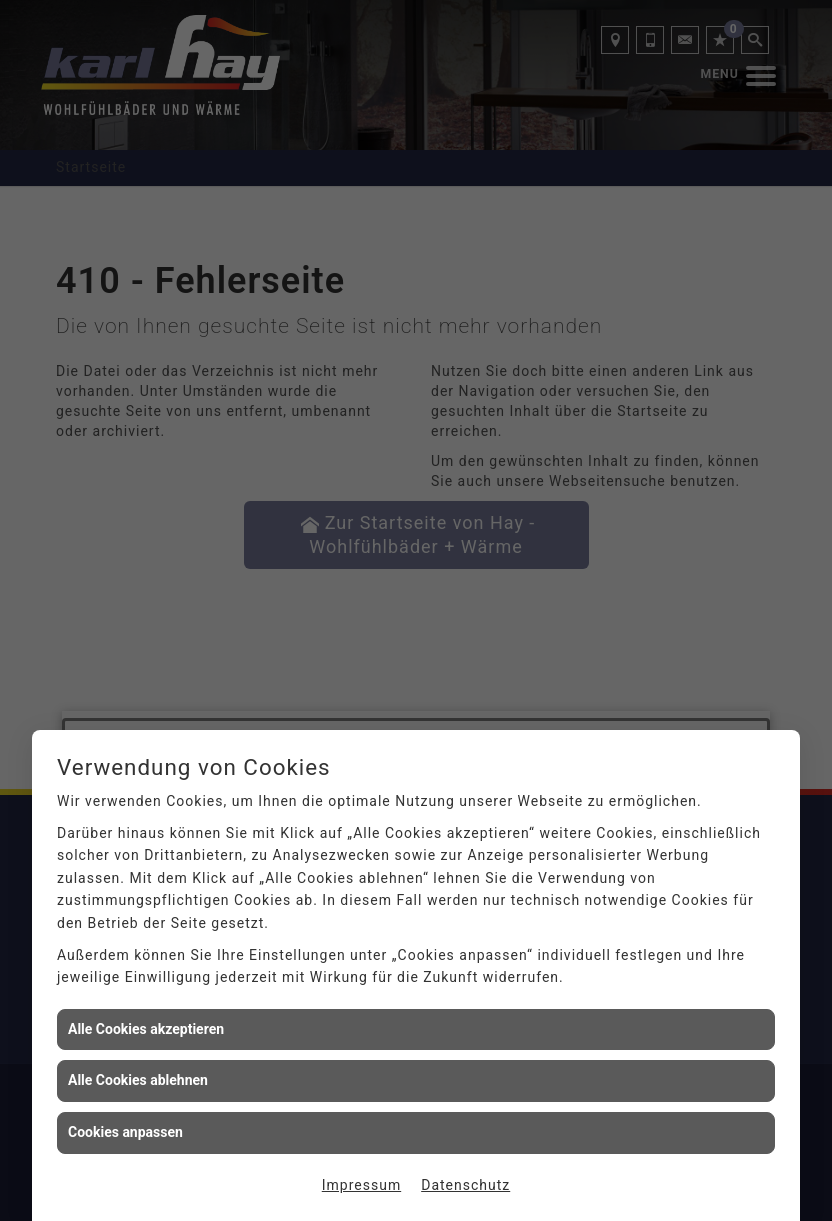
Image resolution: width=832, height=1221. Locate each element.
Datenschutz (465, 1185)
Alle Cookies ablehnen (138, 1080)
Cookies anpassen (125, 1132)
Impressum (361, 1185)
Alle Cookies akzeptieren (146, 1029)
